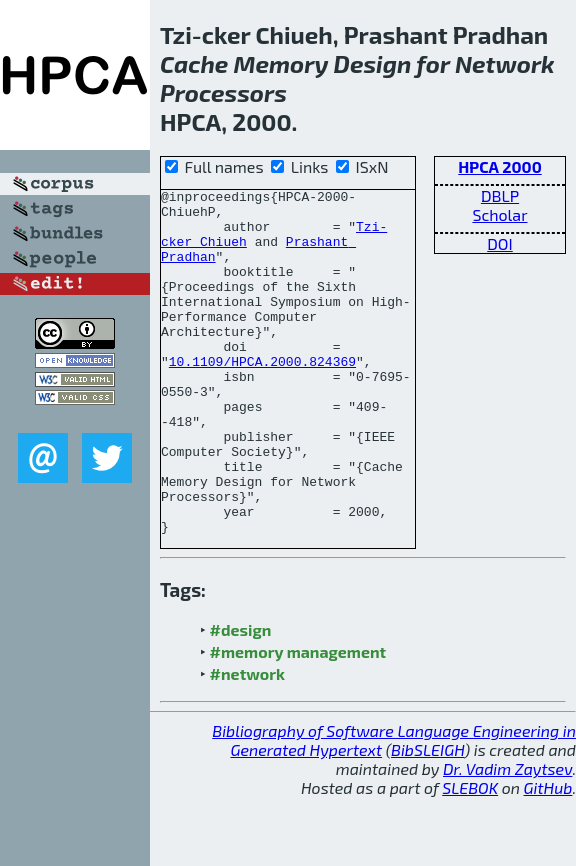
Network (505, 63)
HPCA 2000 (499, 166)
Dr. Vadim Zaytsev (507, 837)
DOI (500, 243)
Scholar (499, 214)
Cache (194, 63)
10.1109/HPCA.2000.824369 (262, 397)
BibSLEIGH (427, 818)
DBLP (500, 195)
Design (373, 63)
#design (241, 698)
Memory (281, 63)
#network (247, 742)
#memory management (298, 720)
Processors (223, 92)
